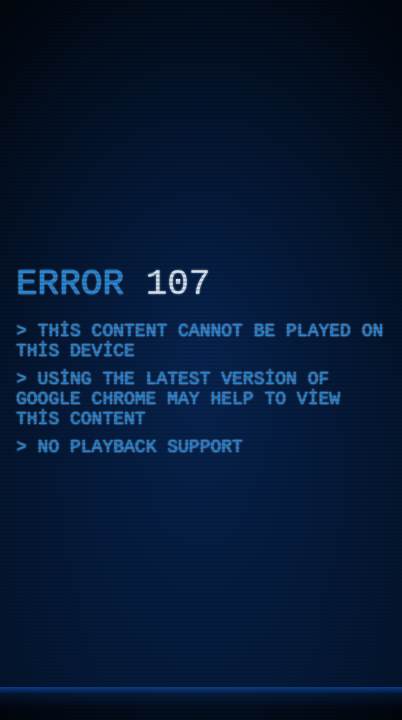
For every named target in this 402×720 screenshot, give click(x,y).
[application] (201, 360)
